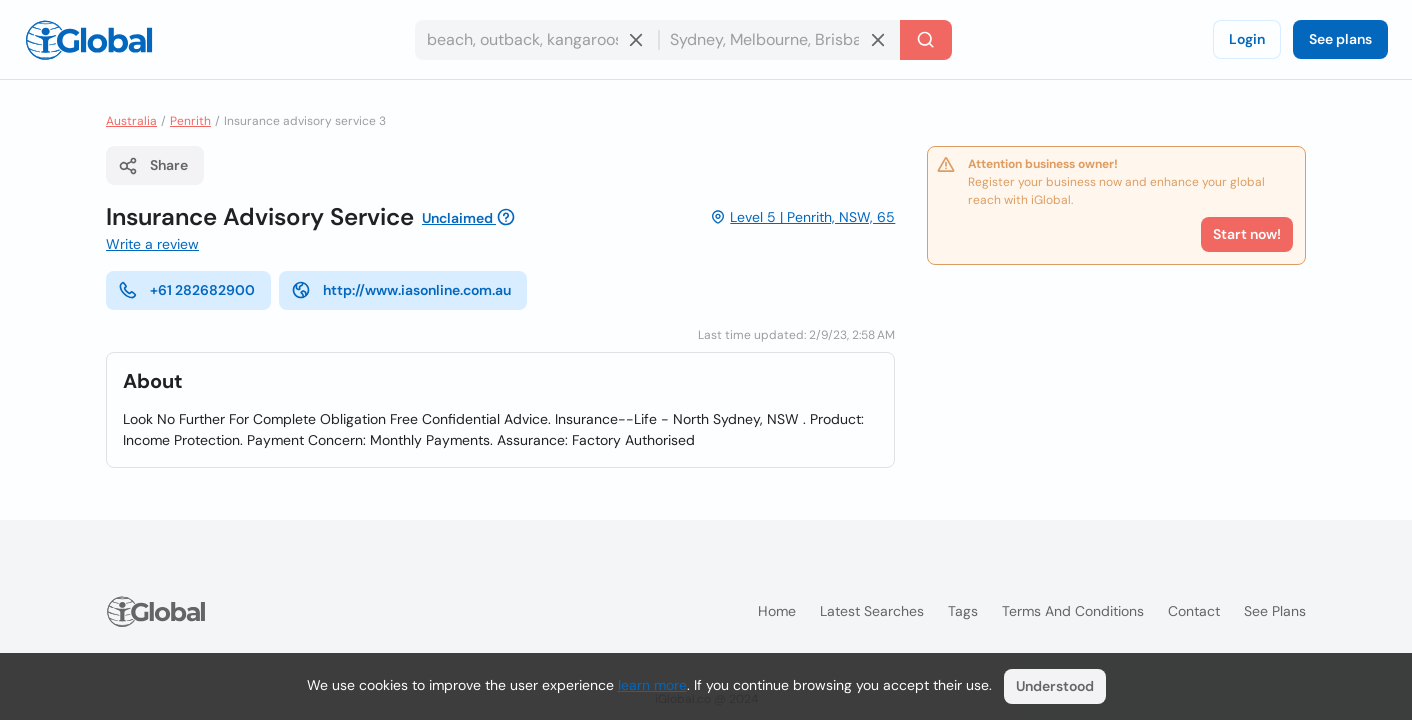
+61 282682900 (186, 290)
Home (777, 611)
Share (153, 166)
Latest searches (872, 611)
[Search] (926, 40)
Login (1247, 39)
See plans (1340, 39)
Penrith (190, 121)
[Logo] (89, 40)
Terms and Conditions (1073, 611)
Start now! (1247, 234)
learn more (652, 685)
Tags (963, 611)
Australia (131, 121)
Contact (1194, 611)
